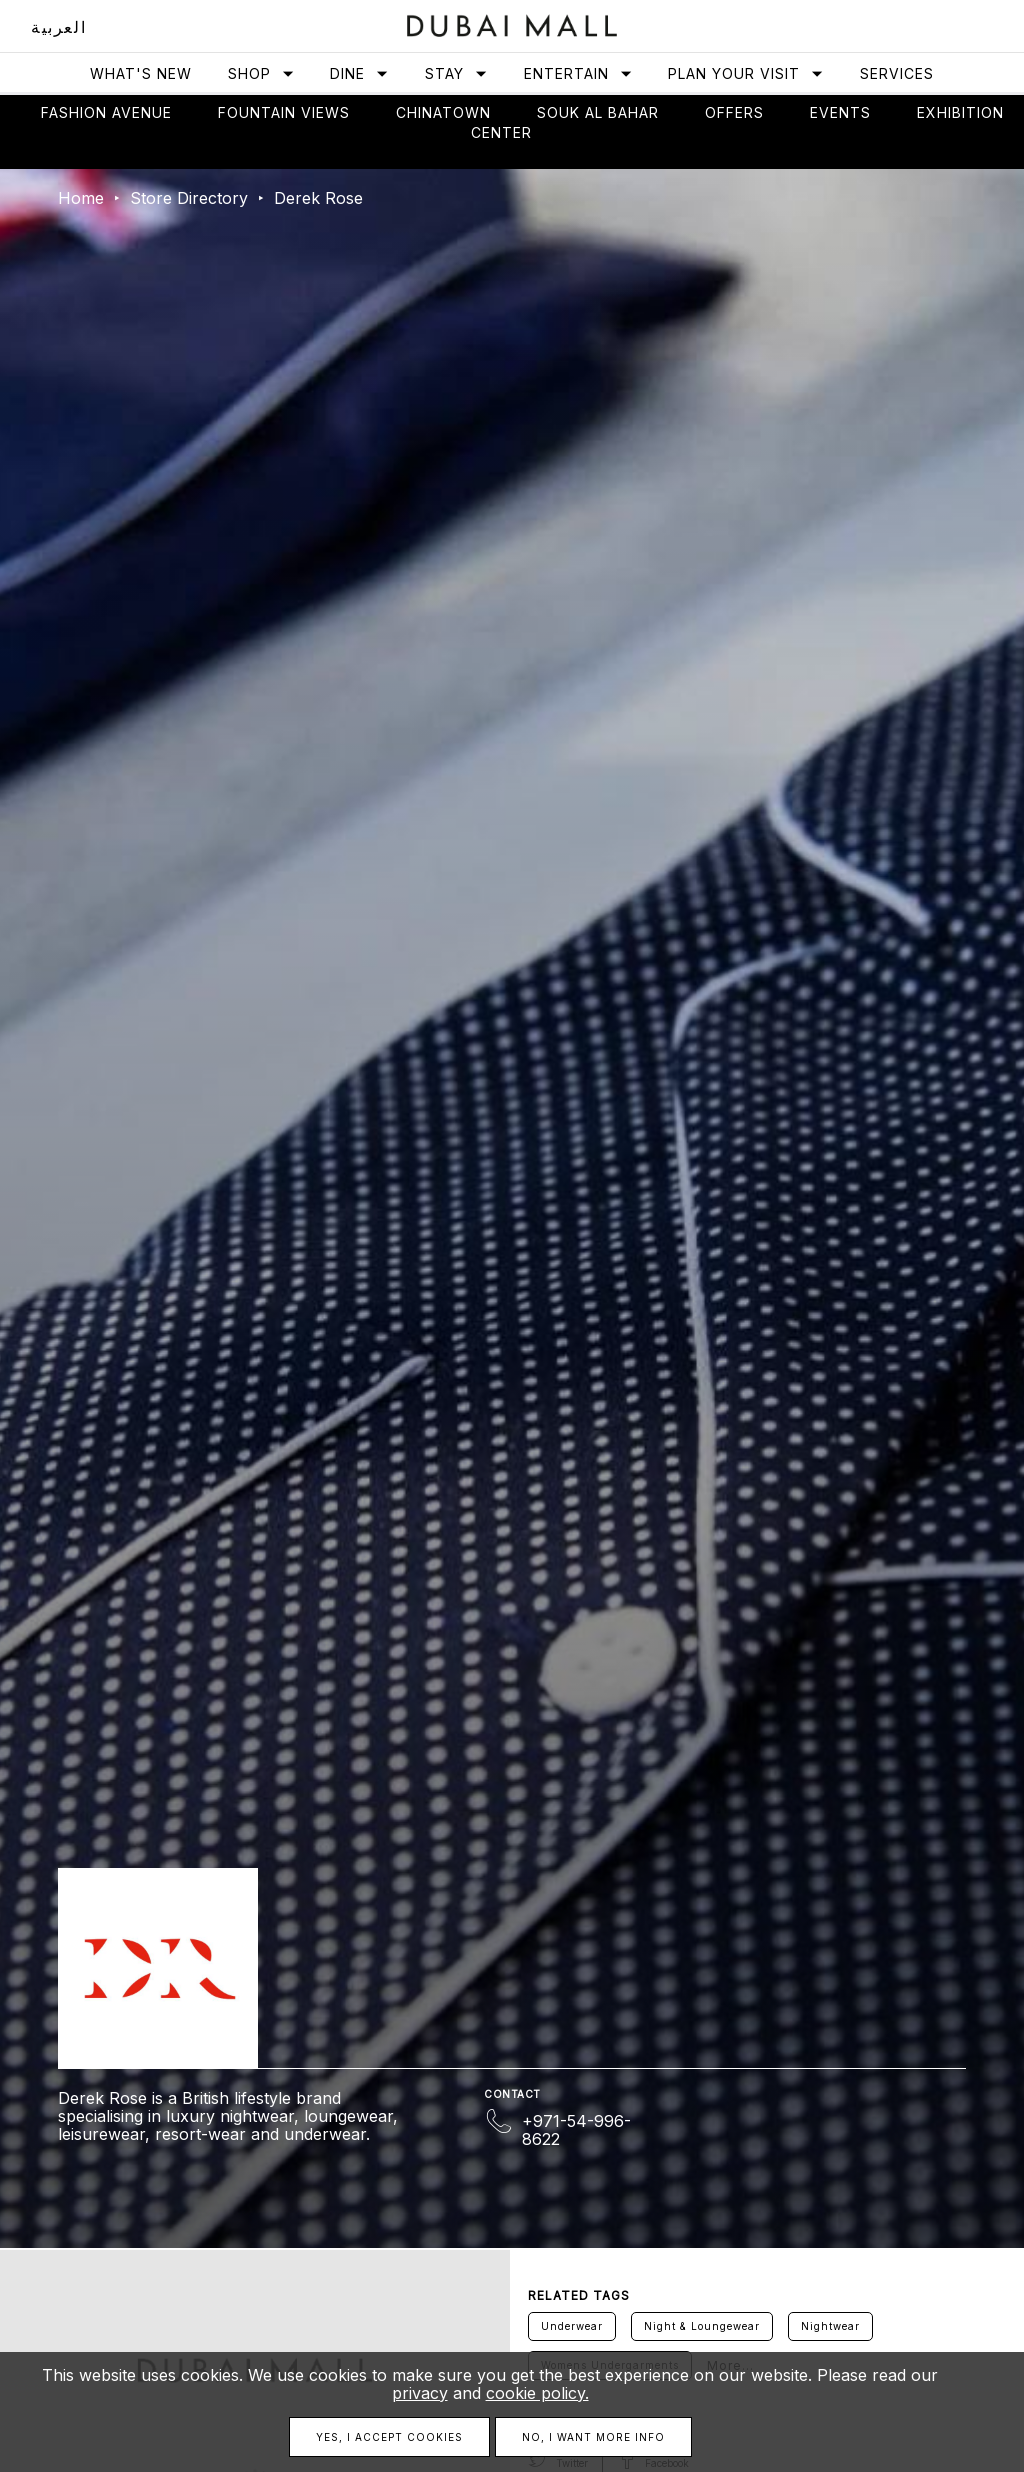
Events (840, 112)
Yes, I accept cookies (389, 2437)
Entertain (578, 73)
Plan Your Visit (746, 73)
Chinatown (443, 112)
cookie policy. (537, 2393)
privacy (420, 2393)
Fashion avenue (106, 112)
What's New (141, 73)
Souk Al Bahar (598, 112)
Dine (359, 73)
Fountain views (284, 112)
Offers (734, 112)
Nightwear (830, 2326)
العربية (58, 27)
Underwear (572, 2326)
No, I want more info (593, 2437)
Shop (261, 73)
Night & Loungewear (702, 2326)
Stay (456, 73)
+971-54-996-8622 (576, 2130)
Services (897, 73)
